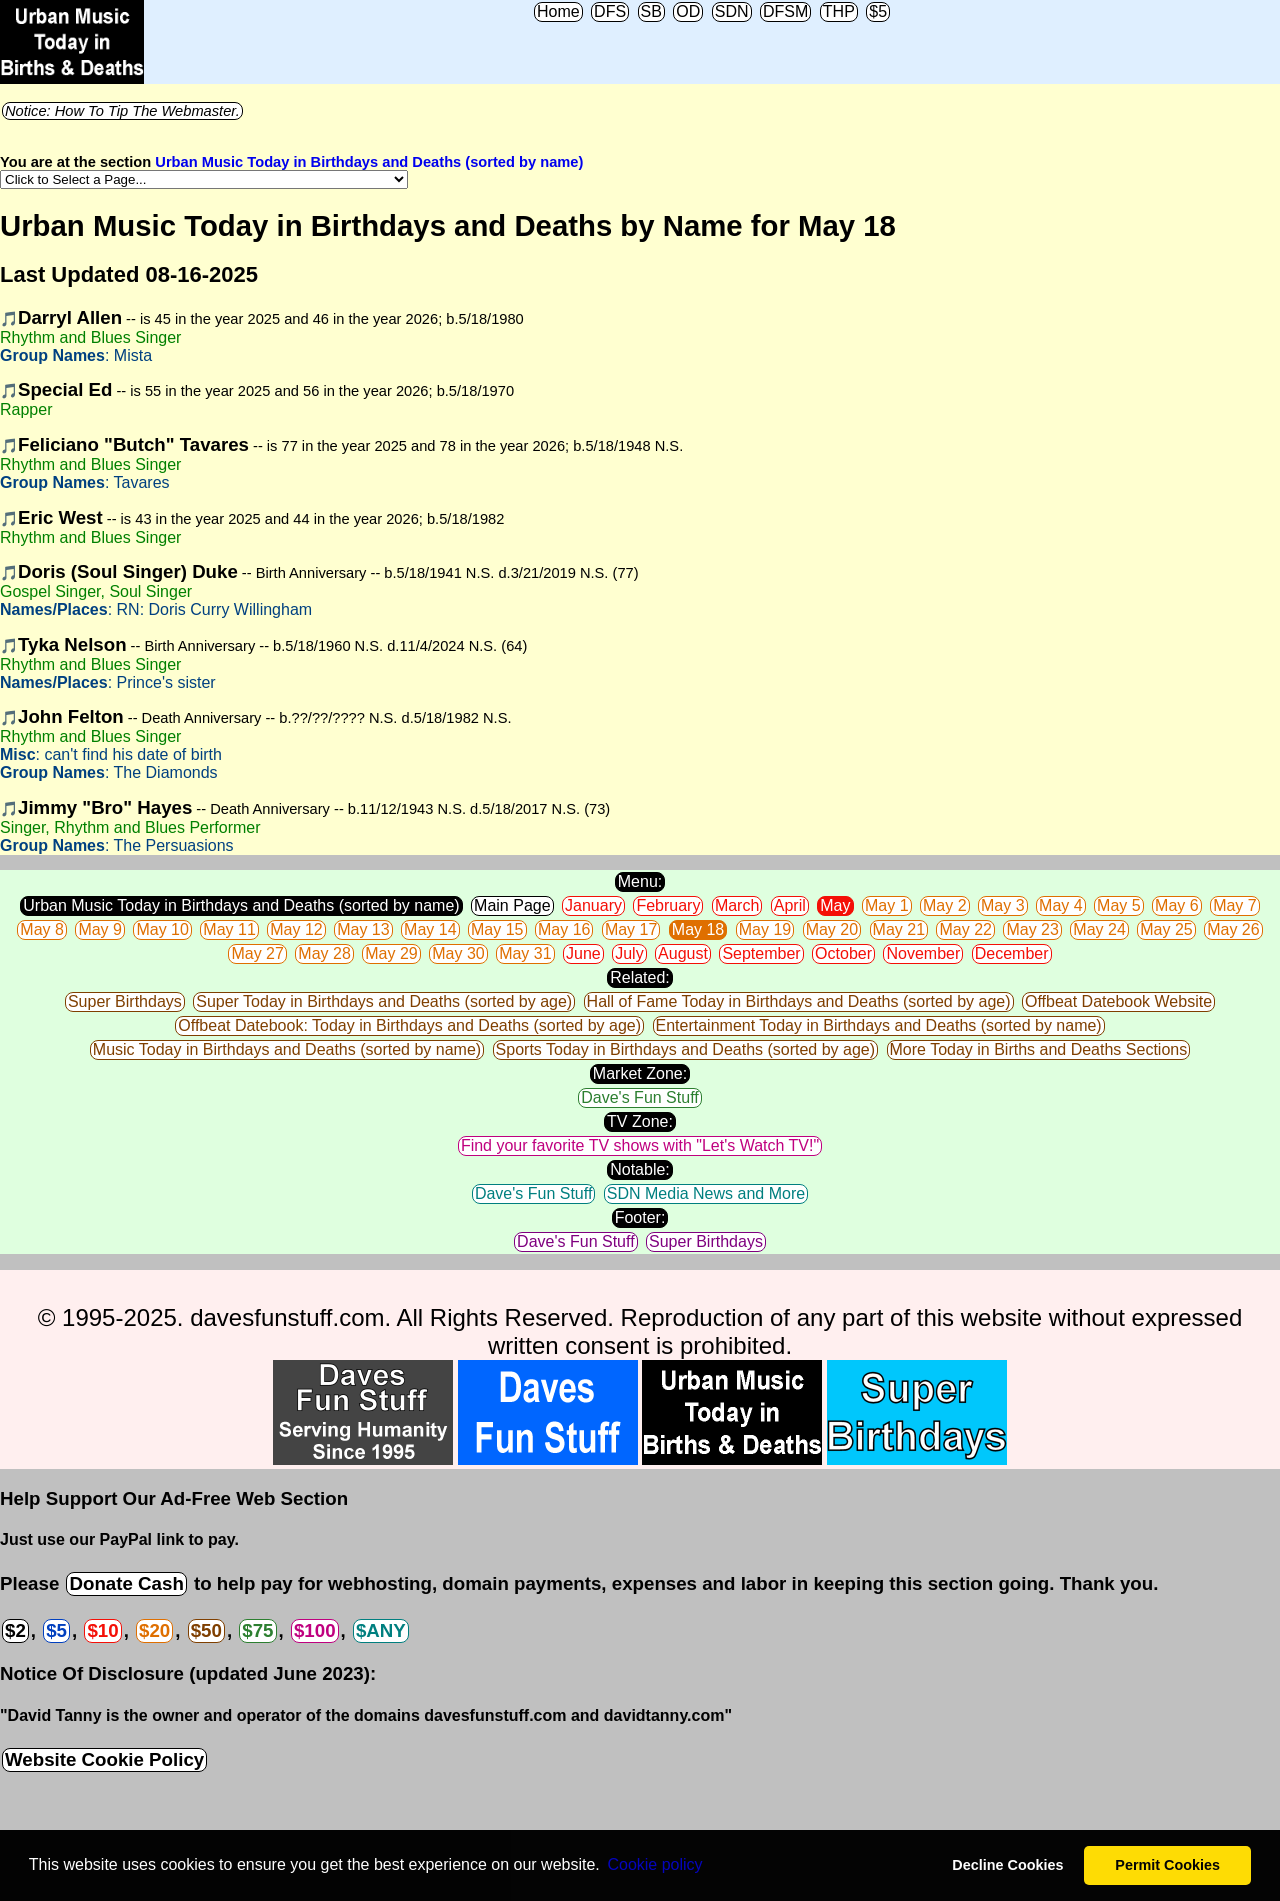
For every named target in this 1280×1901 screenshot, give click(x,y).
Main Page (512, 905)
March (737, 905)
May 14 (430, 929)
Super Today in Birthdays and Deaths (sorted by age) (384, 1001)
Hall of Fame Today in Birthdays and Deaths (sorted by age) (799, 1001)
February (668, 905)
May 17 (631, 929)
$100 (315, 1630)
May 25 (1166, 929)
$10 (102, 1630)
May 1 (887, 905)
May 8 (42, 929)
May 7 (1235, 905)
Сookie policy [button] (654, 1864)
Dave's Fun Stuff (639, 1097)
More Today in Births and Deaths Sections (1039, 1049)
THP (839, 11)
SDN (732, 11)
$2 (15, 1630)
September (761, 953)
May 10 (162, 929)
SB (651, 11)
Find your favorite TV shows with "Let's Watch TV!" (640, 1145)
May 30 (458, 953)
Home (558, 11)
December (1012, 953)
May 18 (698, 929)
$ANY (381, 1630)
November (923, 953)
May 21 (899, 929)
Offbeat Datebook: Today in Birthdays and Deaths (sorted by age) (409, 1025)
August (683, 953)
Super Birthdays (125, 1001)
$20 (154, 1630)
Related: (640, 977)
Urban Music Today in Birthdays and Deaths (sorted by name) (369, 162)
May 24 (1099, 929)
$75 (257, 1630)
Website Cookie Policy (104, 1759)
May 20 (832, 929)
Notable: (640, 1169)
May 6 (1177, 905)
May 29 (391, 953)
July (629, 953)
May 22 (965, 929)
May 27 (257, 953)
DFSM (785, 11)
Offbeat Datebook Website (1118, 1001)
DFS (610, 11)
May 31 (525, 953)
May (835, 905)
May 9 (100, 929)
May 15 (497, 929)
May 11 (229, 929)
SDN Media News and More (706, 1193)
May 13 (363, 929)
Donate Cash (126, 1583)
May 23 (1032, 929)
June (583, 953)
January (593, 905)
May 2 (945, 905)
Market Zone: (640, 1073)
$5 (878, 11)
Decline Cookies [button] (1007, 1865)
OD (688, 11)
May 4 (1061, 905)
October (843, 953)
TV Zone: (640, 1121)
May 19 (765, 929)
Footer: (640, 1217)
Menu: (640, 881)
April (790, 905)
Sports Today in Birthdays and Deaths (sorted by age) (685, 1049)
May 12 (296, 929)
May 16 (564, 929)
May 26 (1233, 929)
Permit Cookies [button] (1167, 1865)
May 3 (1003, 905)
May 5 (1119, 905)
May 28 (324, 953)
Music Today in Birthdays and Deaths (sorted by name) (287, 1049)
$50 (206, 1630)
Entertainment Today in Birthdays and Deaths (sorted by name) (879, 1025)
